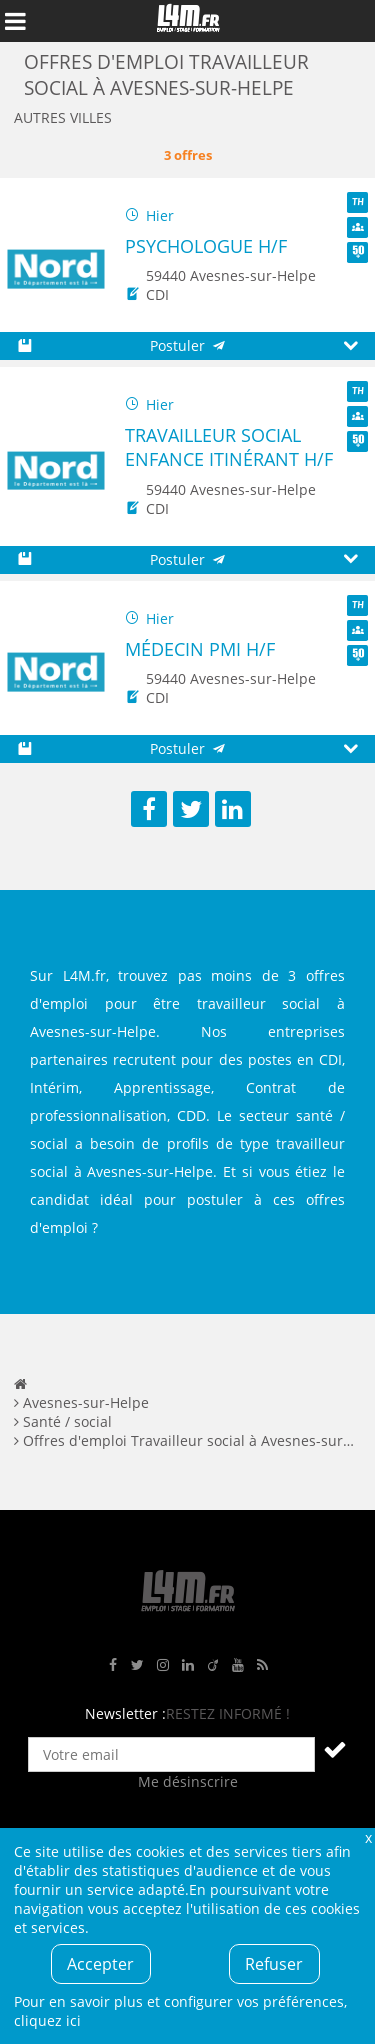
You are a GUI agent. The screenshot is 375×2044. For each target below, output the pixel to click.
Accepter (100, 1964)
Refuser (274, 1964)
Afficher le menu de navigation (15, 21)
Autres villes (63, 117)
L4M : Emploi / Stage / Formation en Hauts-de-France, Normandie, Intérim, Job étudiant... (188, 21)
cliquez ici (47, 2020)
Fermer (368, 1837)
